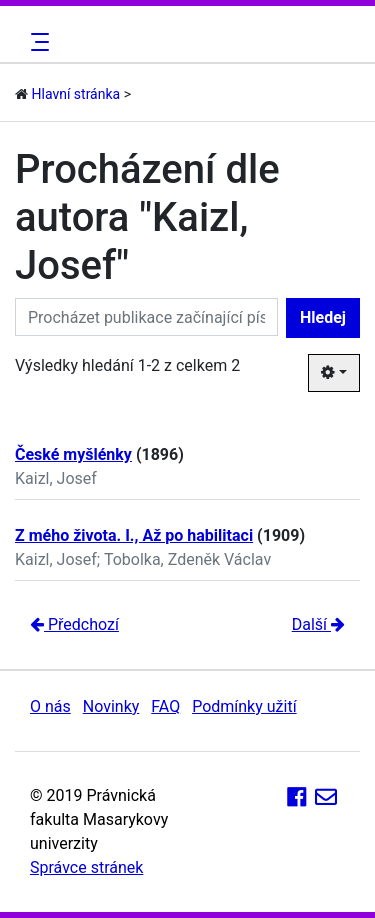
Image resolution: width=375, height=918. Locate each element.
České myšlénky (73, 454)
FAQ (165, 706)
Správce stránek (86, 867)
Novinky (111, 706)
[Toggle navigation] (37, 42)
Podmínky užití (244, 706)
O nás (50, 706)
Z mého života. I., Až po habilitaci (134, 535)
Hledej (323, 317)
